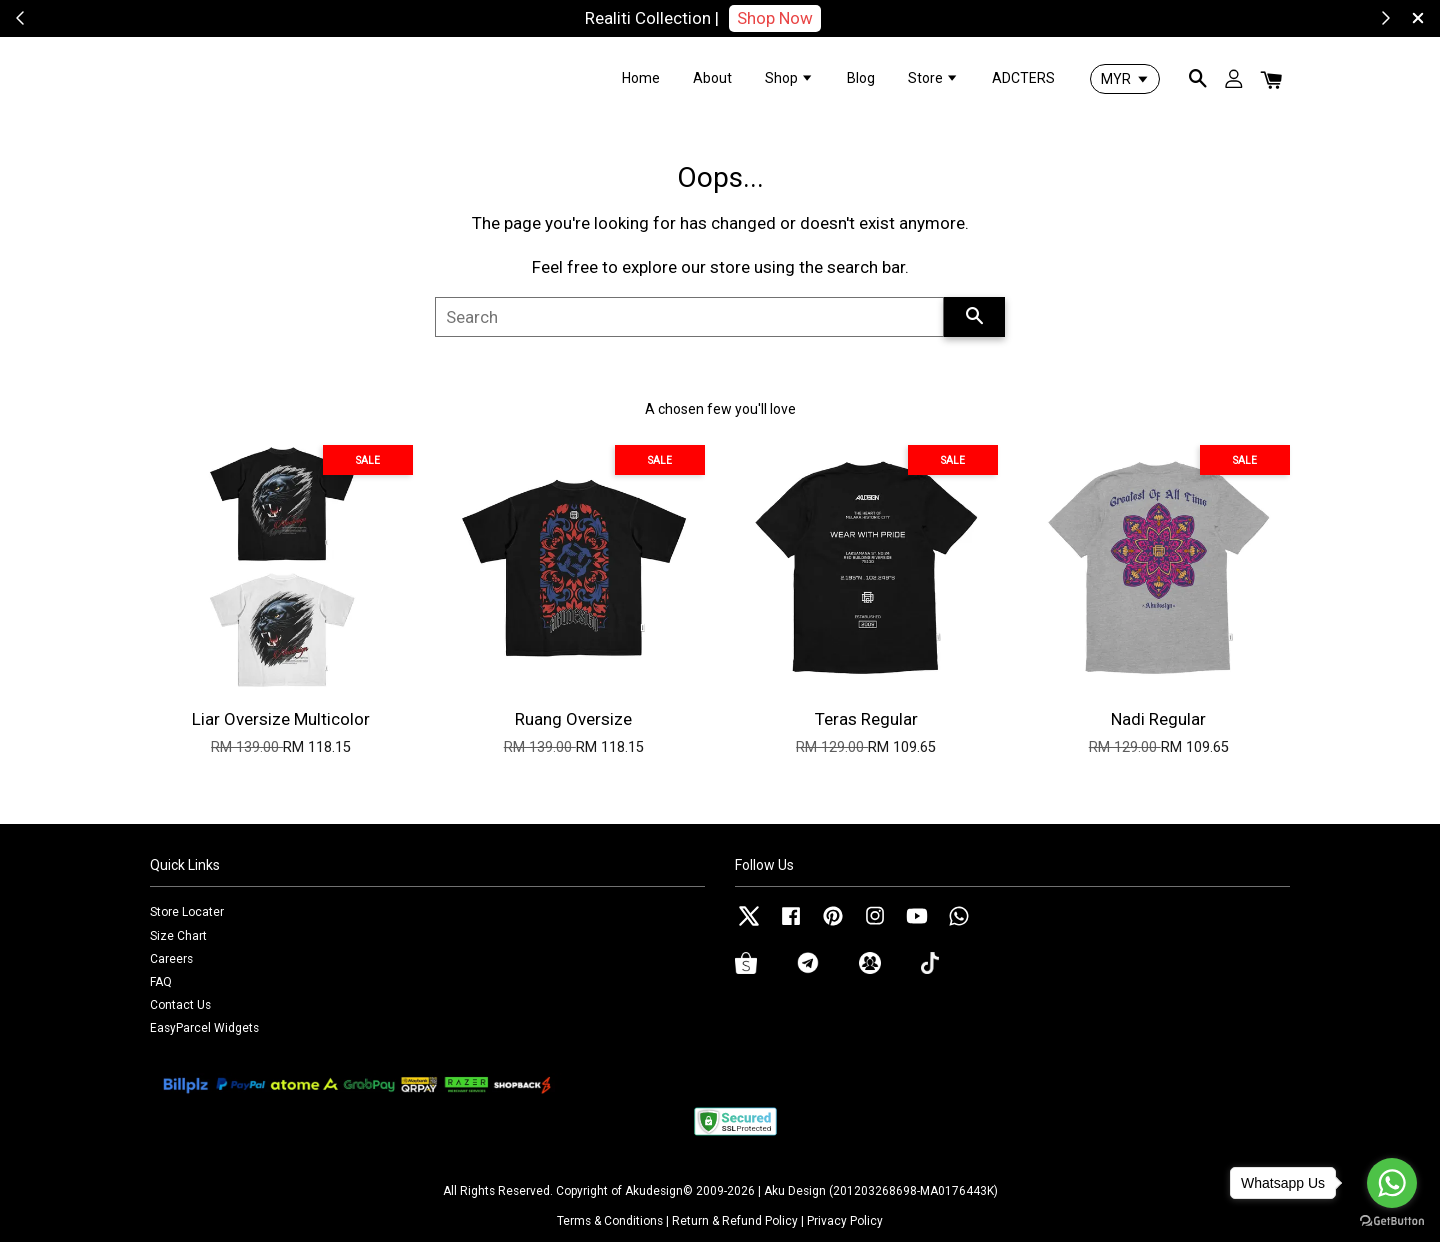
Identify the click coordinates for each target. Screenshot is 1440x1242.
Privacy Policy (845, 1221)
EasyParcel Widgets (204, 1028)
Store (933, 78)
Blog (861, 78)
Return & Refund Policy (735, 1221)
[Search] (689, 317)
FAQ (161, 982)
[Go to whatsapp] (1392, 1183)
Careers (171, 959)
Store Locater (187, 912)
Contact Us (180, 1005)
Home (641, 78)
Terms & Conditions (610, 1221)
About (712, 78)
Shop (789, 78)
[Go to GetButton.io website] (1392, 1221)
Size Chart (178, 936)
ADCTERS (1023, 78)
